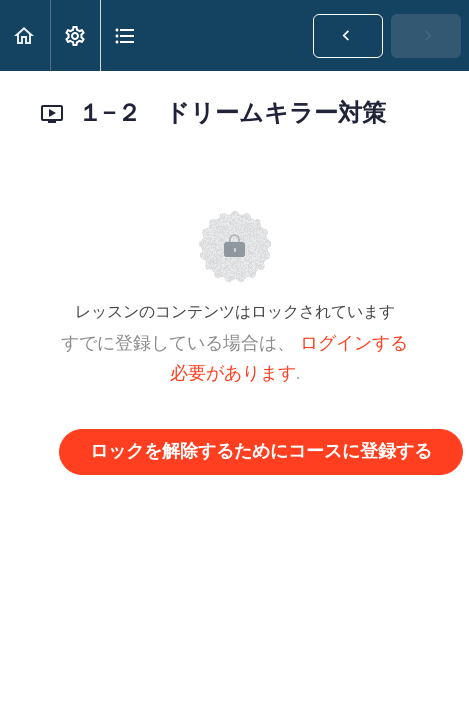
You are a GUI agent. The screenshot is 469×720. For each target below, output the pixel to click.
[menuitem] (75, 35)
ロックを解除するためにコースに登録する (261, 452)
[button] (25, 35)
